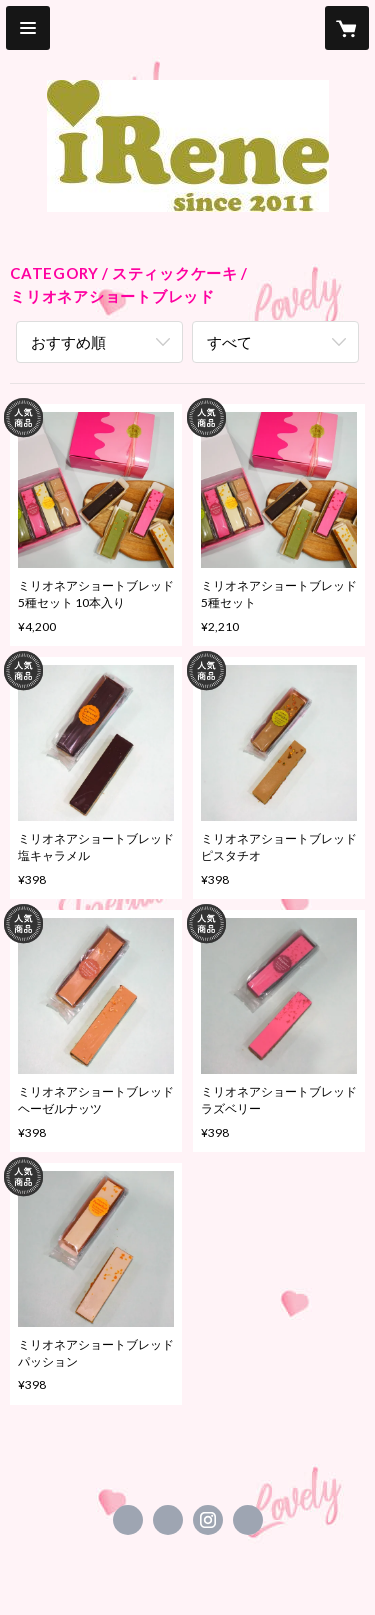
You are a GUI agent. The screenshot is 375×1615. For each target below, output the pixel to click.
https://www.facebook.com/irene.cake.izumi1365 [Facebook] (128, 1520)
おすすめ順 (68, 342)
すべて (229, 342)
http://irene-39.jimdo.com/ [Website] (248, 1520)
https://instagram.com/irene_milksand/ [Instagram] (208, 1520)
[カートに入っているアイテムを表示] (347, 28)
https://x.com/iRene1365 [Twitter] (168, 1520)
